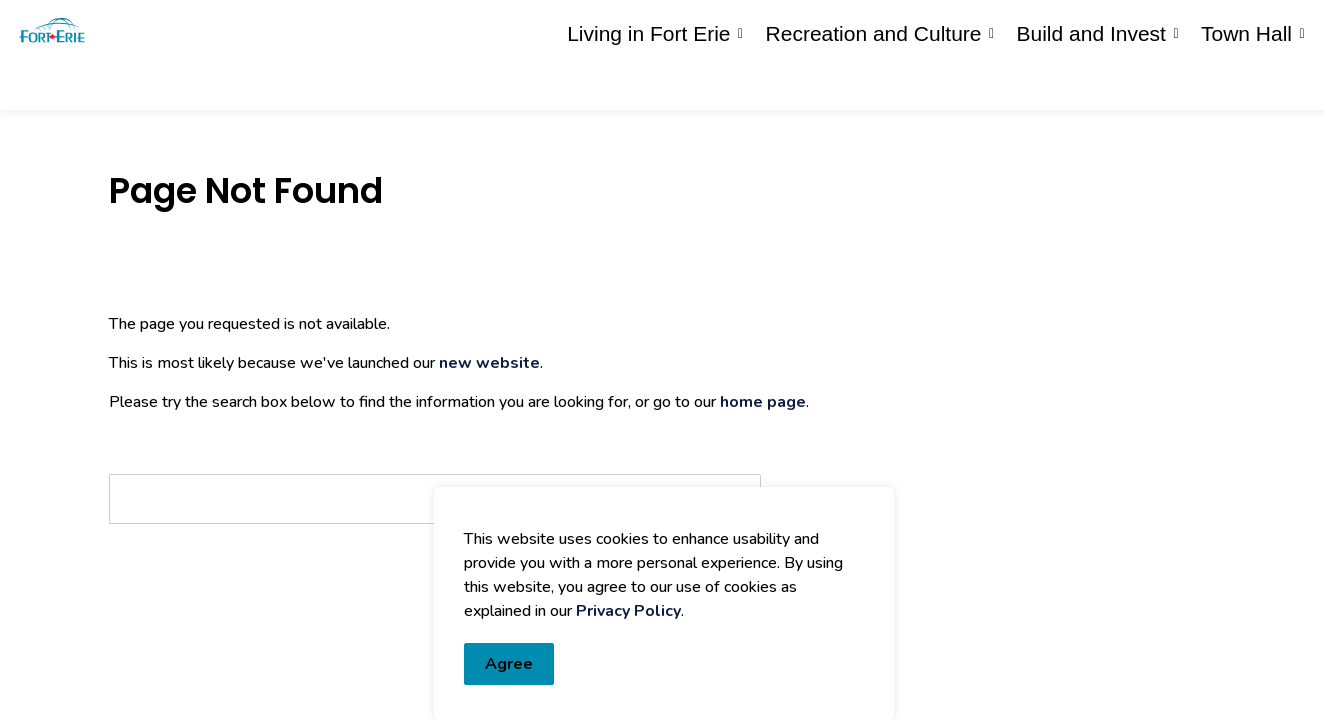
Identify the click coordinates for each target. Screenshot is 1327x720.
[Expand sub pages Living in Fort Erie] (741, 82)
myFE (713, 27)
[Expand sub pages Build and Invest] (1176, 82)
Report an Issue (901, 28)
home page (763, 402)
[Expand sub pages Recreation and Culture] (992, 82)
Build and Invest (1091, 82)
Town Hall (1246, 82)
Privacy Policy (628, 611)
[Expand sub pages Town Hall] (1302, 82)
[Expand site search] (1292, 27)
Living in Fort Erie (648, 82)
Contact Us (1059, 28)
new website (489, 363)
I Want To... (1193, 28)
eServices (646, 27)
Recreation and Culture (874, 82)
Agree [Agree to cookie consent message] (509, 664)
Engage (773, 27)
